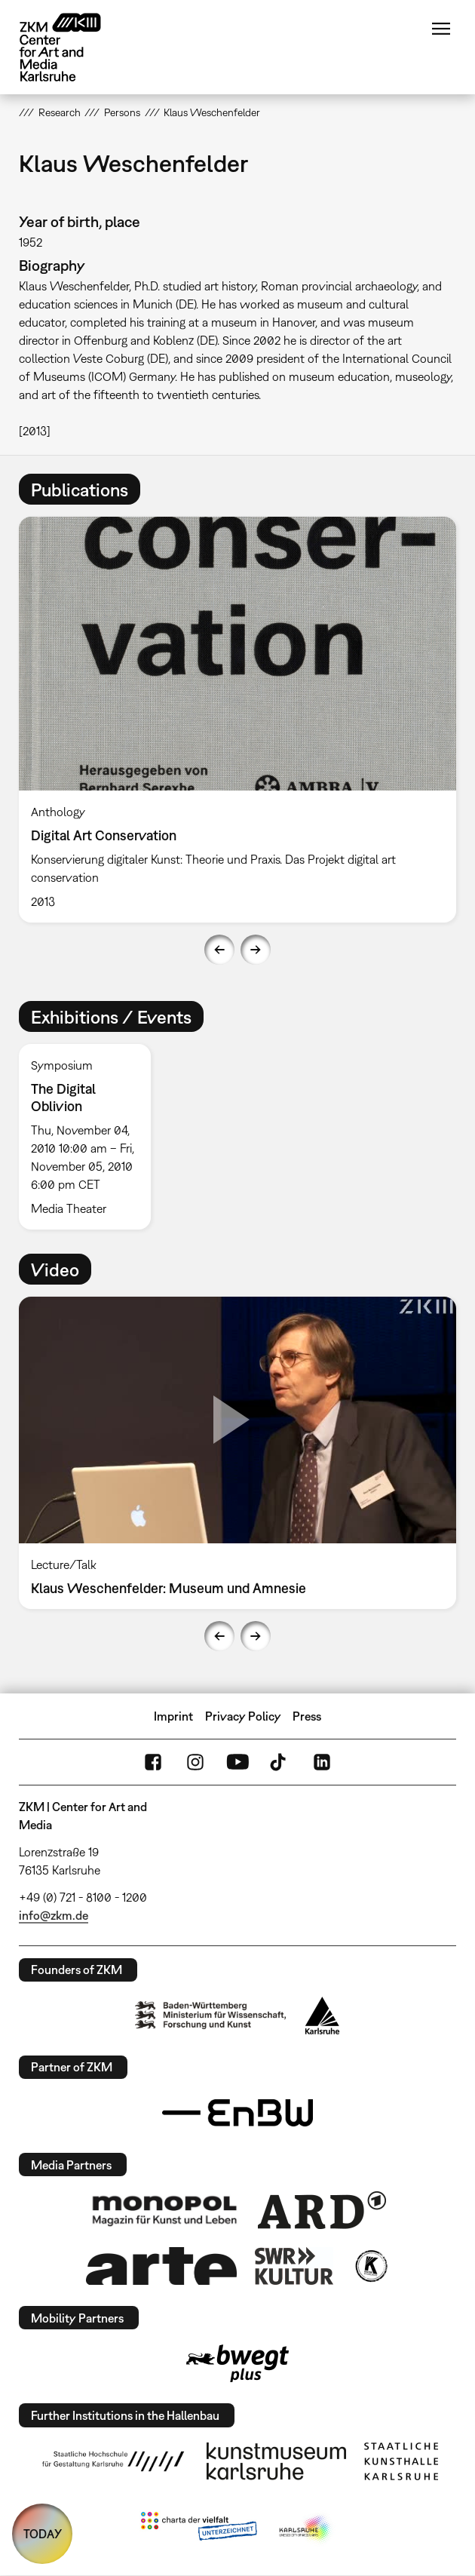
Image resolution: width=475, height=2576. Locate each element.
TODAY (42, 2534)
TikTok (280, 1762)
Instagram (195, 1762)
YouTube (237, 1762)
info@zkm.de (53, 1915)
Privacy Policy (243, 1716)
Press (307, 1716)
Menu (441, 28)
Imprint (173, 1716)
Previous (219, 950)
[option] (237, 720)
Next (256, 950)
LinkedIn (322, 1762)
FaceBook (153, 1762)
